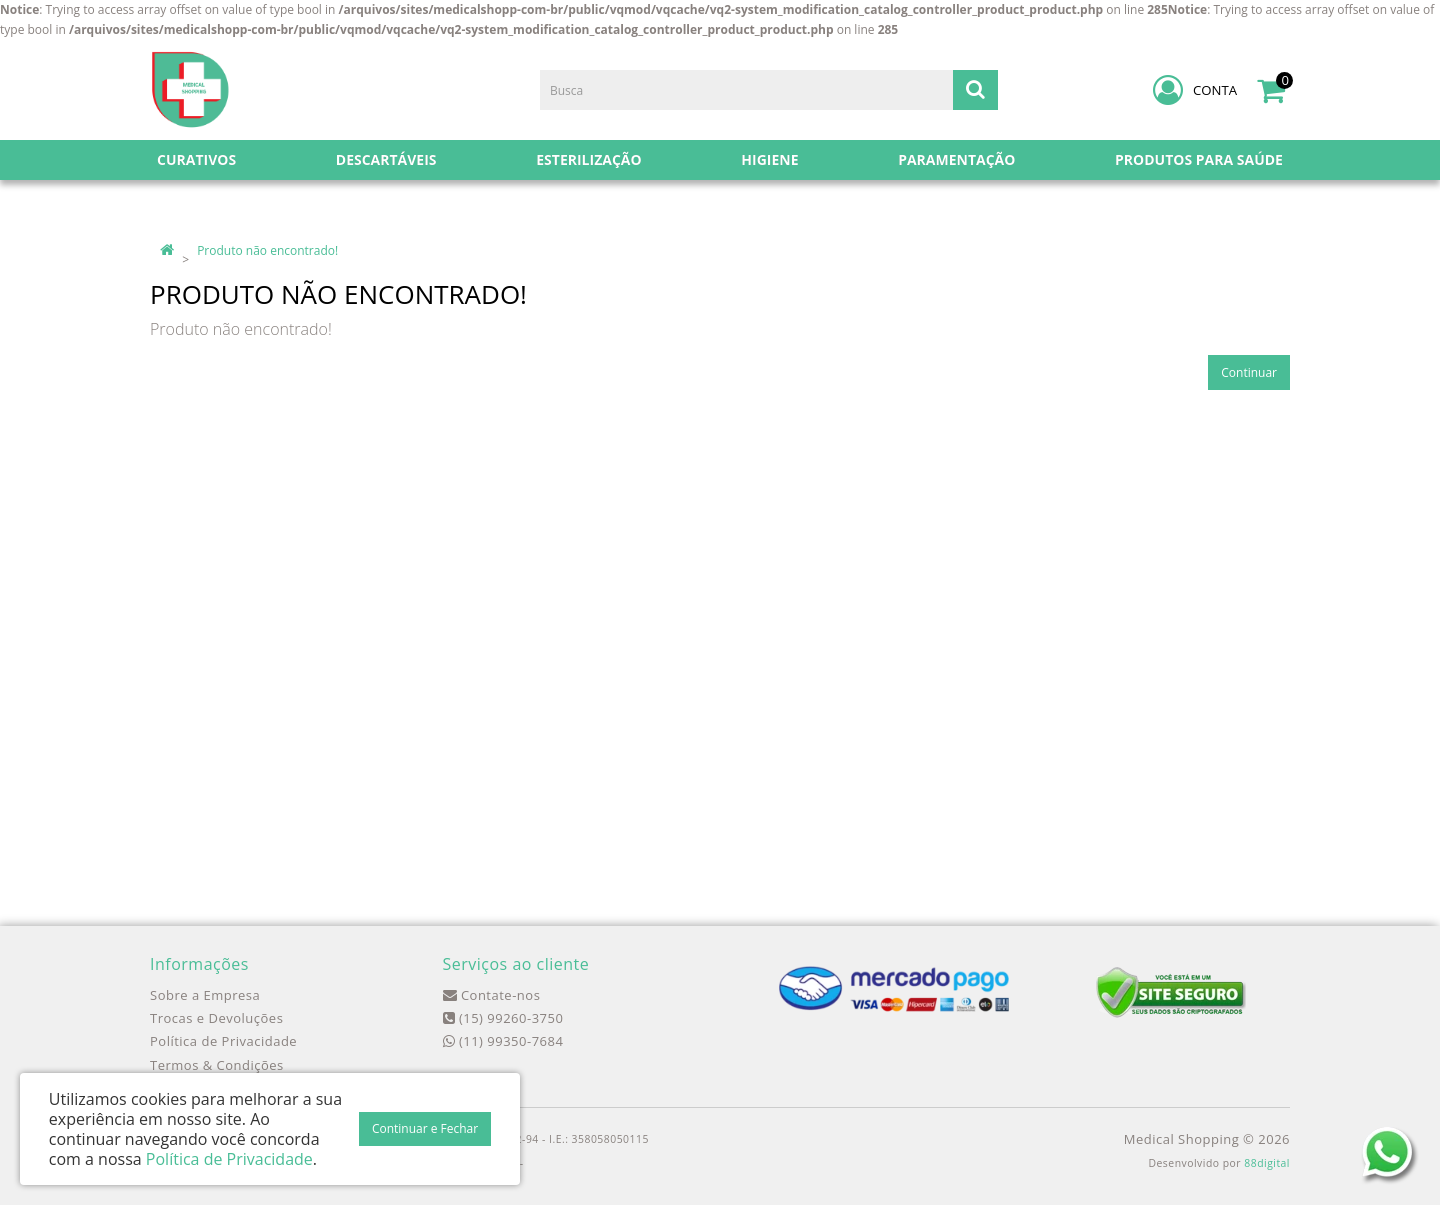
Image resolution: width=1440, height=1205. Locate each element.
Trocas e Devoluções (216, 1018)
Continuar (1249, 372)
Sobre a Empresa (205, 995)
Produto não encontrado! (267, 250)
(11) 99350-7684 (503, 1041)
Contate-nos (492, 995)
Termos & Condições (217, 1065)
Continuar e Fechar (425, 1128)
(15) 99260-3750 (503, 1018)
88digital (1267, 1163)
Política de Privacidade (223, 1041)
